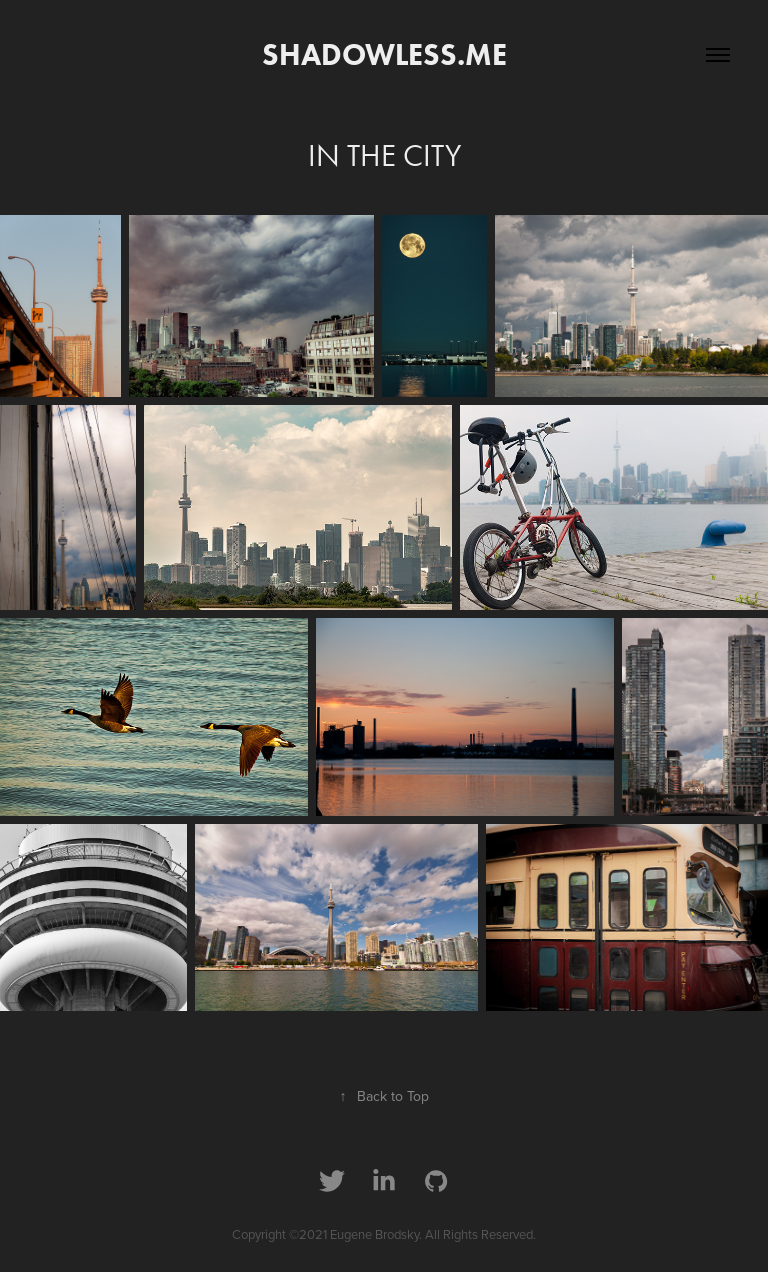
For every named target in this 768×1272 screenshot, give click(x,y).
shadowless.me (384, 54)
